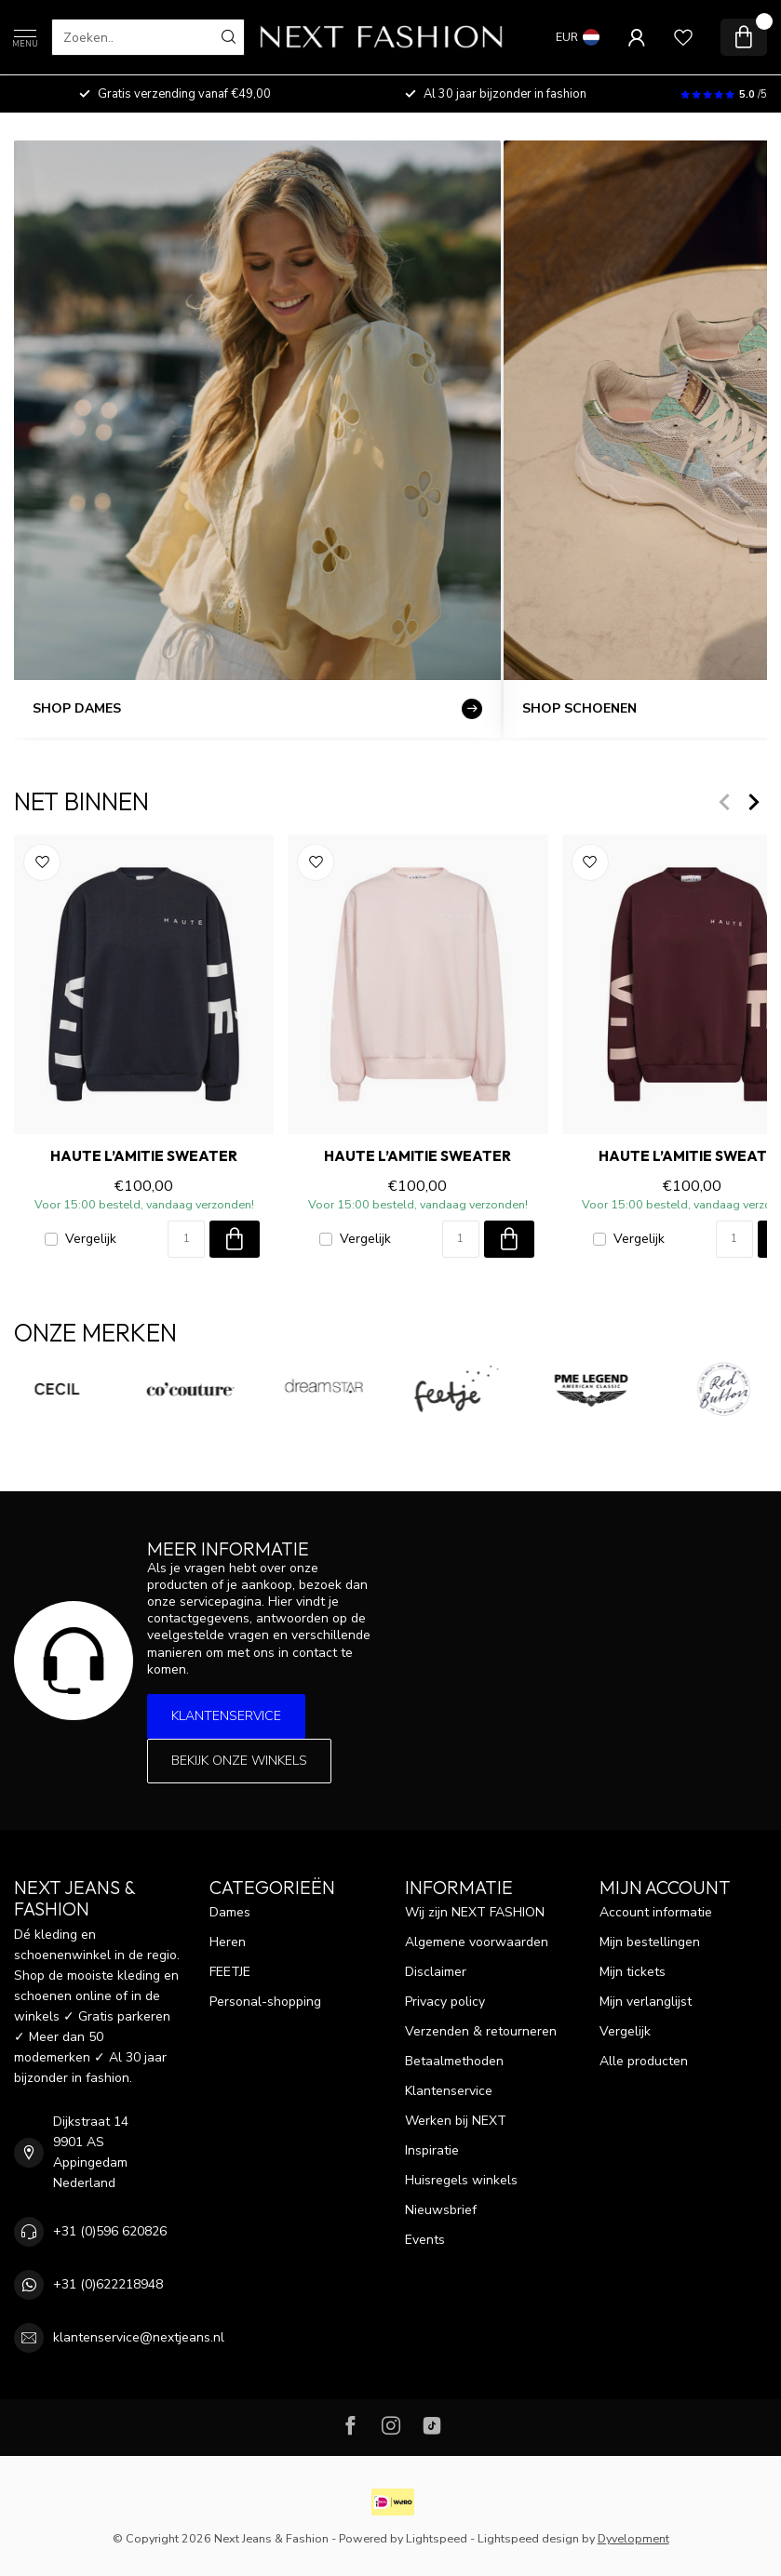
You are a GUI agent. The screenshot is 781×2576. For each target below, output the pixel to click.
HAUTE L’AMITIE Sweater (143, 1156)
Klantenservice (226, 1716)
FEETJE (229, 1972)
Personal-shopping (265, 2001)
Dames (229, 1912)
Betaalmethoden (454, 2061)
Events (425, 2240)
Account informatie (655, 1912)
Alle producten (643, 2061)
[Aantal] (186, 1239)
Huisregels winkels (461, 2180)
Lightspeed (436, 2538)
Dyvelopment (633, 2538)
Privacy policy (445, 2001)
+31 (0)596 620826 (110, 2231)
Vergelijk (90, 1239)
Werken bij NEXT (455, 2120)
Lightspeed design (528, 2538)
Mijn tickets (632, 1972)
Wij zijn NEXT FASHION (475, 1912)
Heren (227, 1942)
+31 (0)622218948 (108, 2284)
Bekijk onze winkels (239, 1760)
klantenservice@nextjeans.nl (138, 2337)
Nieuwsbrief (441, 2210)
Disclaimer (435, 1972)
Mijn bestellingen (649, 1942)
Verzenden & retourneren (481, 2031)
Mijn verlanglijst (645, 2001)
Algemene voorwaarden (476, 1942)
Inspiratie (432, 2150)
